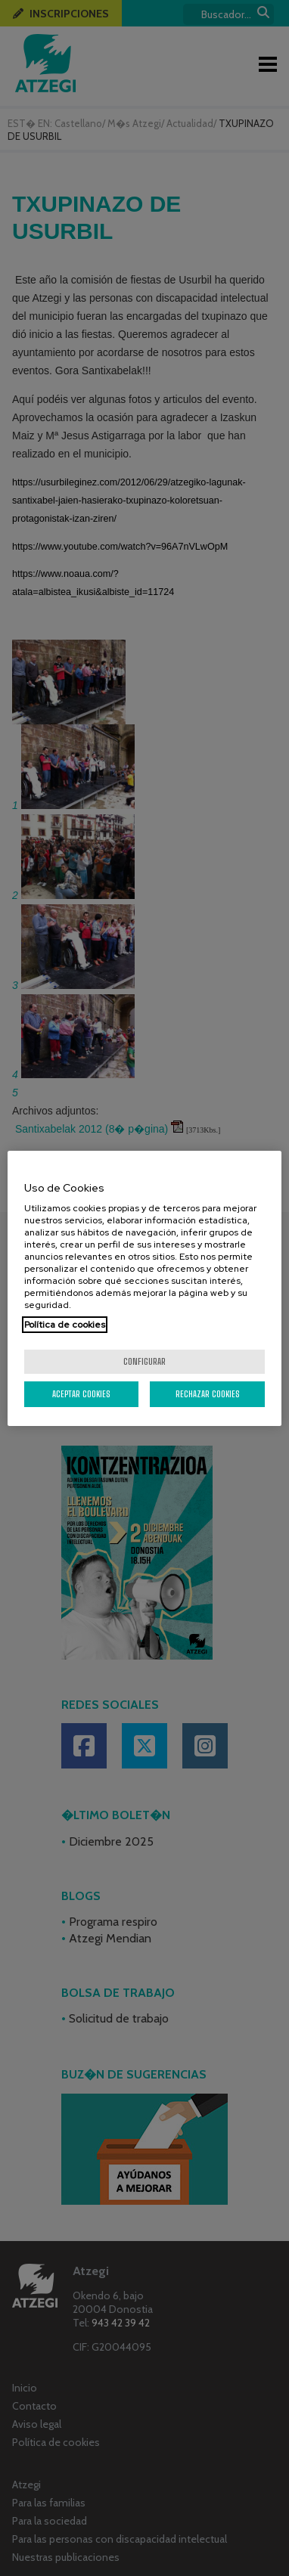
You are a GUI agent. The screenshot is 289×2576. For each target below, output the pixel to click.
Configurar (144, 1361)
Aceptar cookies (81, 1394)
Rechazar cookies (208, 1394)
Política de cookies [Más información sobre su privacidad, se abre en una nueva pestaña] (64, 1325)
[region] (145, 1288)
